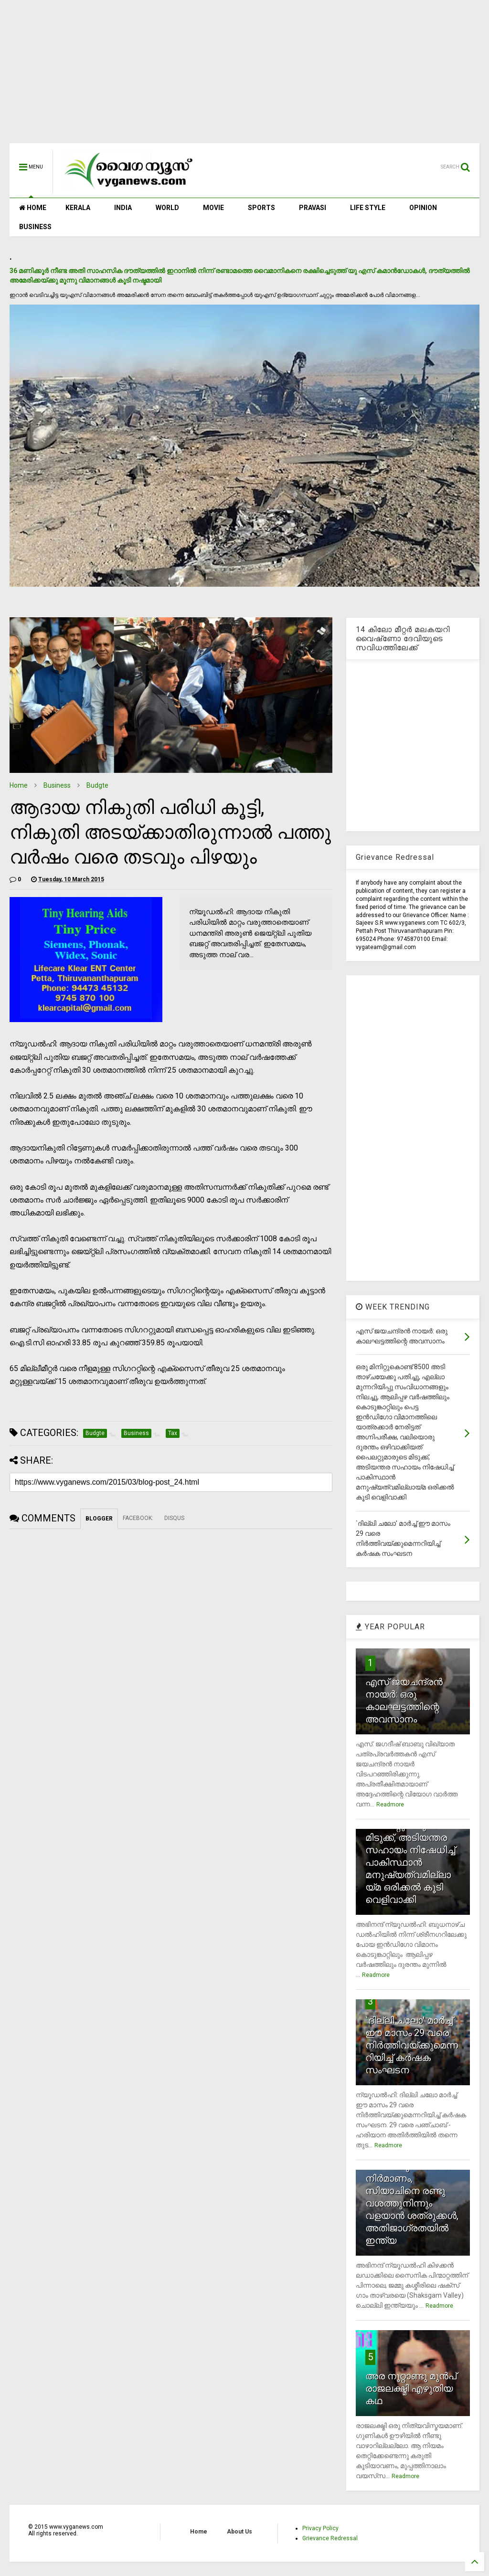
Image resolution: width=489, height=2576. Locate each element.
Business (57, 785)
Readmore (390, 1804)
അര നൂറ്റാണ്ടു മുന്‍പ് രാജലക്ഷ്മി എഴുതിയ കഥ (411, 2388)
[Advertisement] (244, 76)
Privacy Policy (320, 2528)
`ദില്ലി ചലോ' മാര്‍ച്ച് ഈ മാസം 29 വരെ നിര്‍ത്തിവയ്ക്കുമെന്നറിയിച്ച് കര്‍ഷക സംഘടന (411, 2045)
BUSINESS (35, 227)
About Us (239, 2531)
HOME (32, 207)
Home (19, 785)
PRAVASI (312, 207)
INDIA (123, 207)
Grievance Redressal (330, 2538)
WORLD (167, 207)
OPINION (423, 207)
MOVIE (213, 207)
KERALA (77, 207)
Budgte (97, 785)
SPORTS (261, 207)
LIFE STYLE (367, 207)
